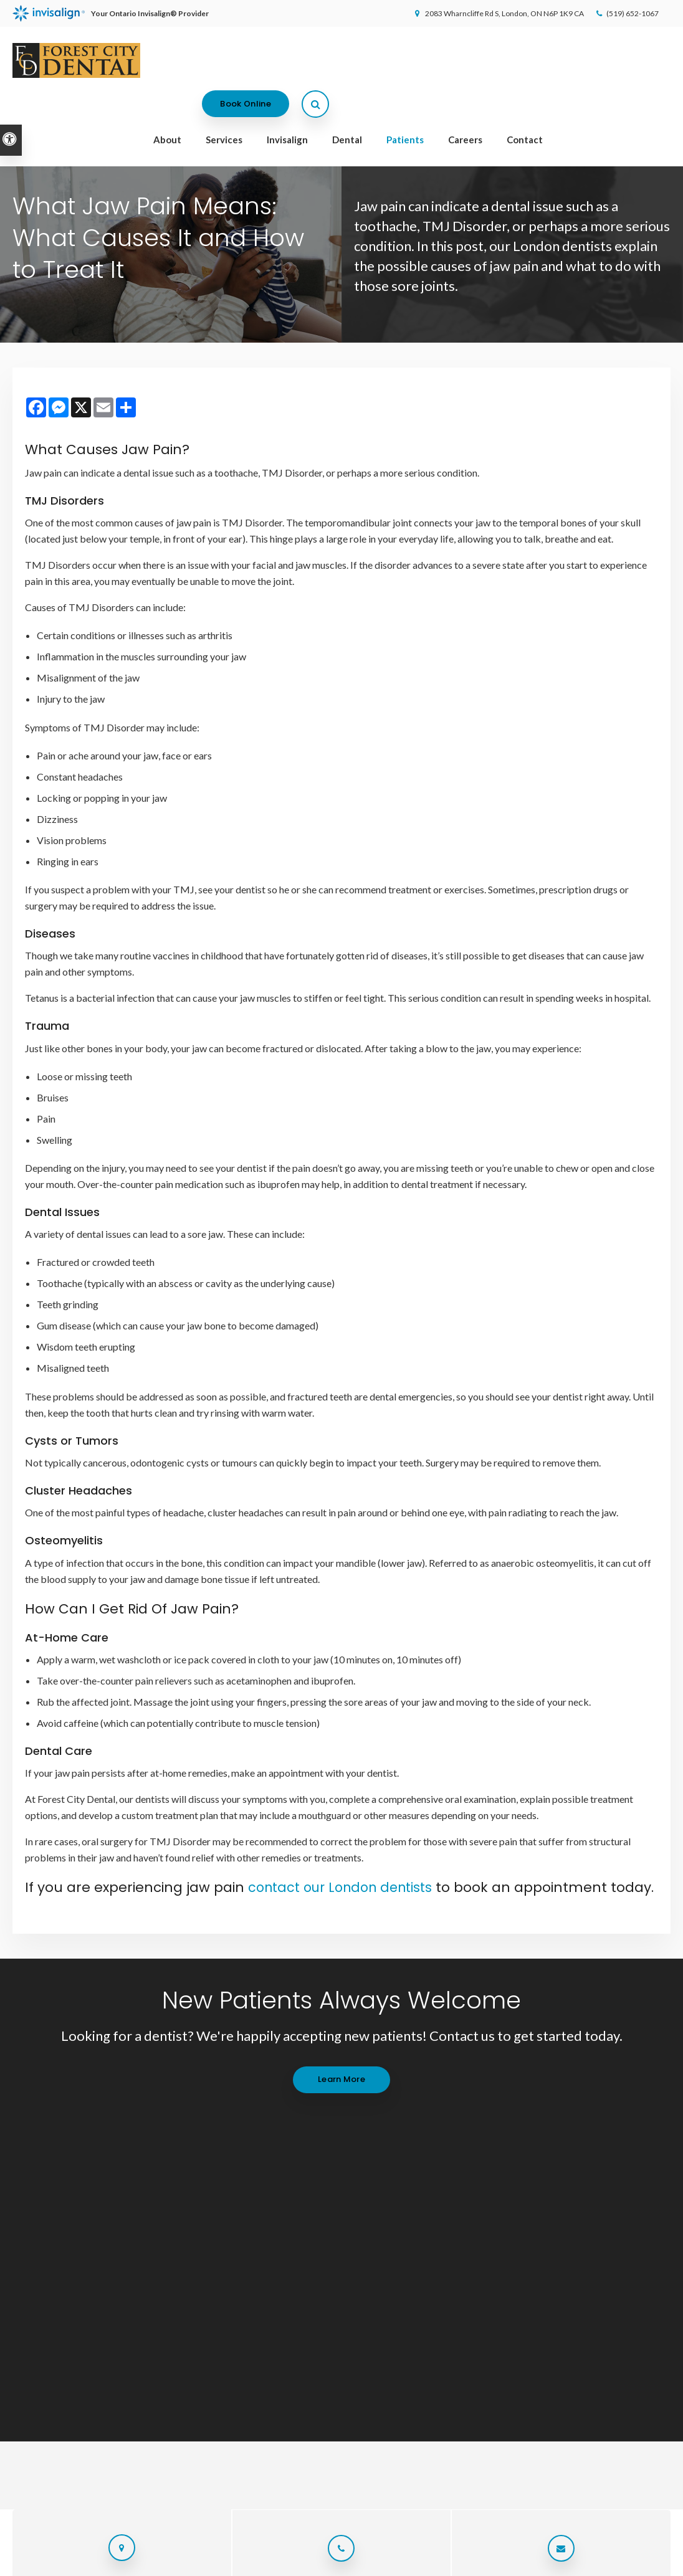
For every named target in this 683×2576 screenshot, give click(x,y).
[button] (638, 214)
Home (314, 2341)
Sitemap (119, 2560)
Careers (465, 102)
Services (224, 102)
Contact (525, 102)
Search (81, 2560)
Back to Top (164, 2560)
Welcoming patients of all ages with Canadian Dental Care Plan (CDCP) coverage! (335, 139)
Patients (405, 102)
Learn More (341, 2098)
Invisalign (287, 102)
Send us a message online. (561, 2240)
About (167, 102)
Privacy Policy (35, 2560)
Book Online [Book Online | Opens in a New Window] (587, 62)
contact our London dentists (346, 1887)
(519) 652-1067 (625, 13)
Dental (347, 102)
